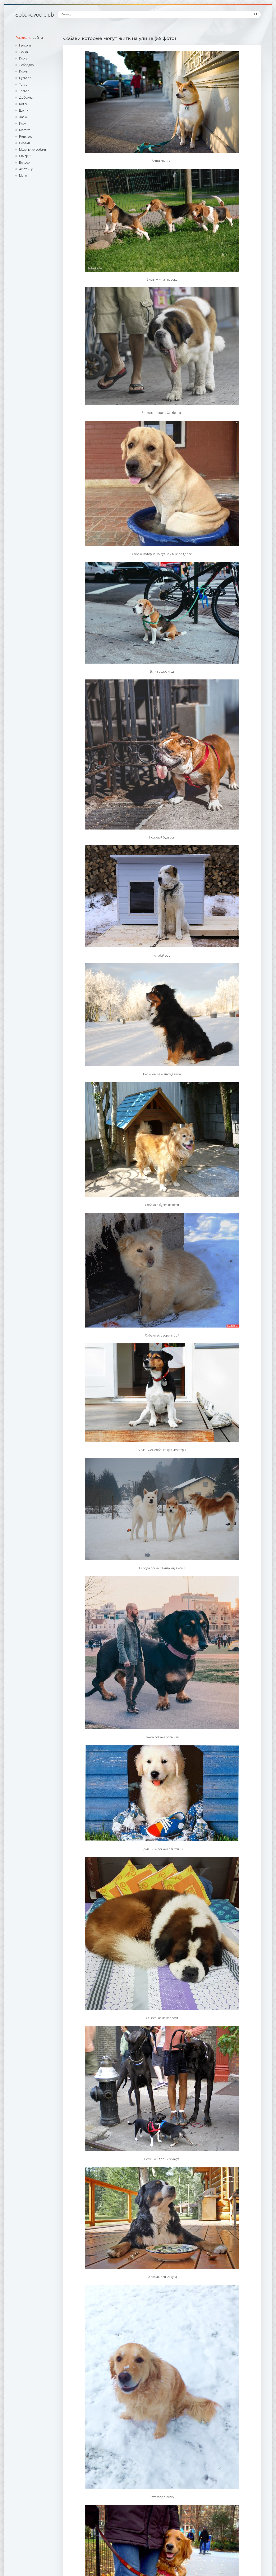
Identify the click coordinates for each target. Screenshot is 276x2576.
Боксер (24, 162)
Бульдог (25, 78)
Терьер (24, 91)
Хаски (23, 117)
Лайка (23, 52)
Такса (23, 84)
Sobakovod (34, 14)
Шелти (23, 110)
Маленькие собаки (32, 149)
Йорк (22, 123)
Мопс (23, 175)
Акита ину (26, 169)
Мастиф (24, 130)
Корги (23, 58)
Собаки (24, 143)
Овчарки (25, 156)
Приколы (25, 45)
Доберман (26, 97)
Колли (23, 104)
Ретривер (26, 136)
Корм (23, 71)
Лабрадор (26, 65)
